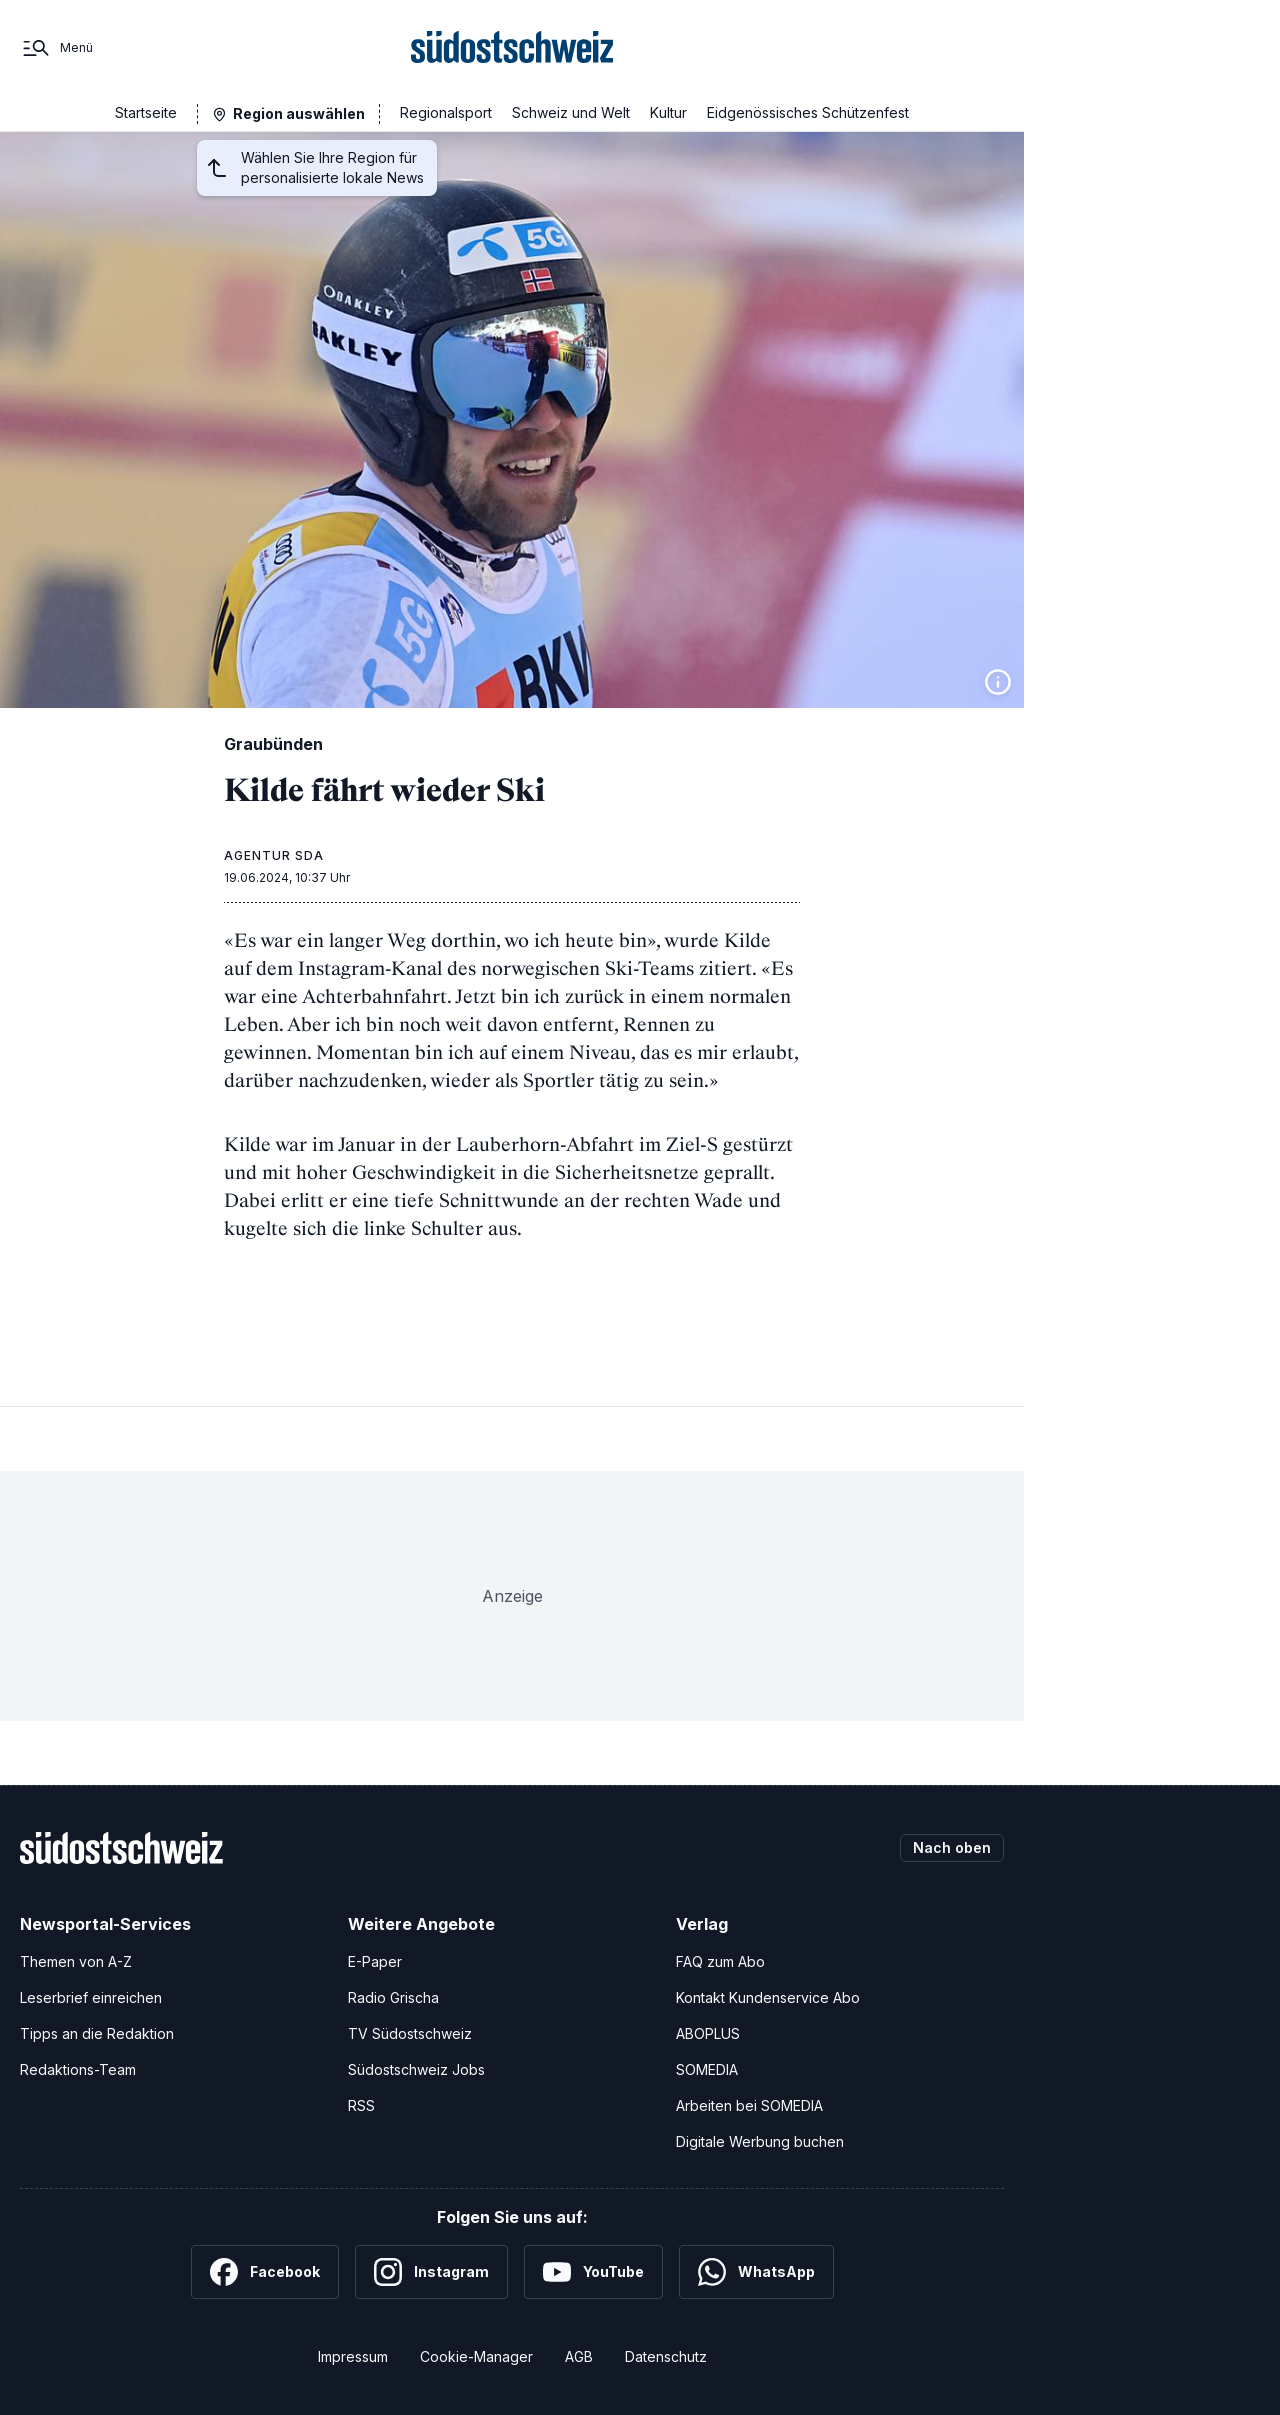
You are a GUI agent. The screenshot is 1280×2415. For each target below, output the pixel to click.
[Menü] (56, 48)
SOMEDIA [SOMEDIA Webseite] (707, 2069)
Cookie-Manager (476, 2356)
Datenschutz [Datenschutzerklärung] (666, 2356)
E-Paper (375, 1961)
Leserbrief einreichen (91, 1997)
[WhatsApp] (756, 2272)
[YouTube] (593, 2272)
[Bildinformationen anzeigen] (998, 682)
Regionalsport (446, 112)
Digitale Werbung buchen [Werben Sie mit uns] (760, 2141)
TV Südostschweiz (410, 2033)
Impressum (353, 2356)
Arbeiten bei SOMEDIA (749, 2105)
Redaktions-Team (78, 2069)
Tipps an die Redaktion (97, 2033)
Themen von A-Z (76, 1961)
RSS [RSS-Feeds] (361, 2105)
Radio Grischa (393, 1997)
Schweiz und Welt (571, 112)
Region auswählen (299, 113)
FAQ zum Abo (720, 1961)
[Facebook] (265, 2272)
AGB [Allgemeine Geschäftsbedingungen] (579, 2356)
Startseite (146, 112)
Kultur (668, 112)
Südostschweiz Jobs (416, 2069)
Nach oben (952, 1847)
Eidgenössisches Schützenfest (808, 112)
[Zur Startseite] (512, 48)
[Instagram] (431, 2272)
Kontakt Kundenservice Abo (768, 1997)
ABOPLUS (708, 2033)
